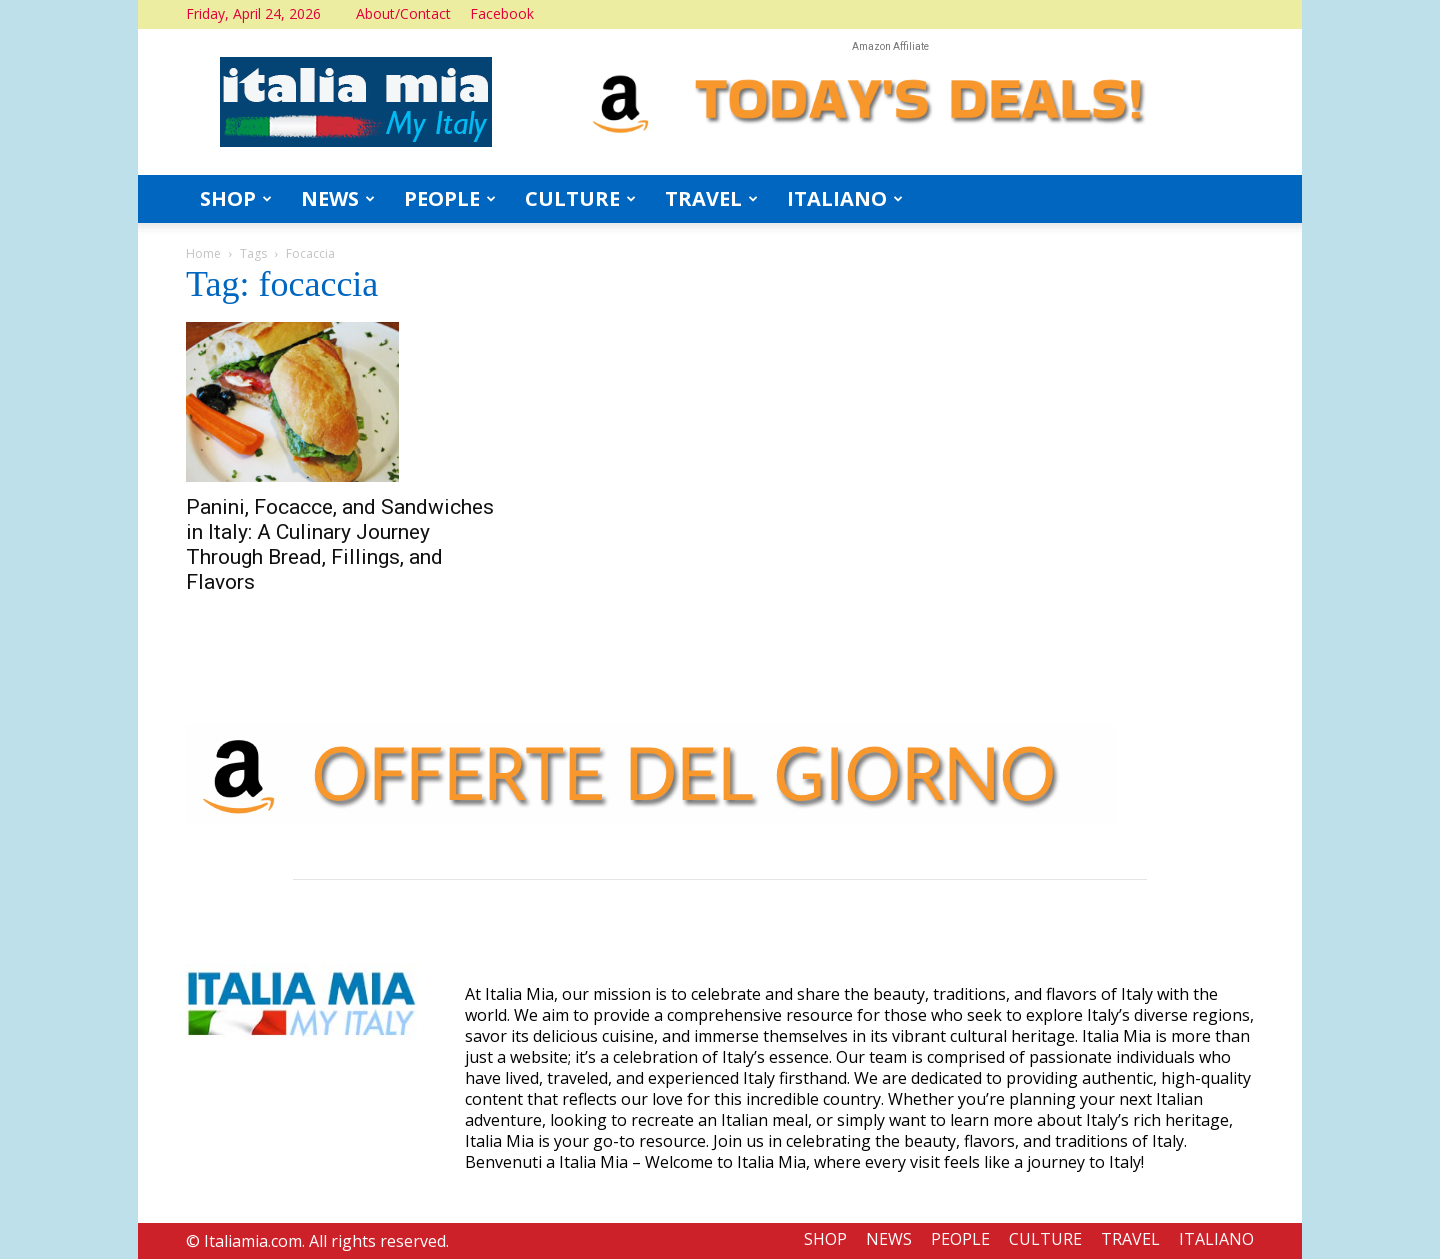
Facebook (502, 13)
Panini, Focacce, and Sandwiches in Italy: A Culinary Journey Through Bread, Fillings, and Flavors (340, 544)
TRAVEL (711, 198)
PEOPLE (450, 198)
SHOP (236, 198)
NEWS (338, 198)
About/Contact (403, 13)
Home (203, 253)
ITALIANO (845, 198)
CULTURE (580, 198)
